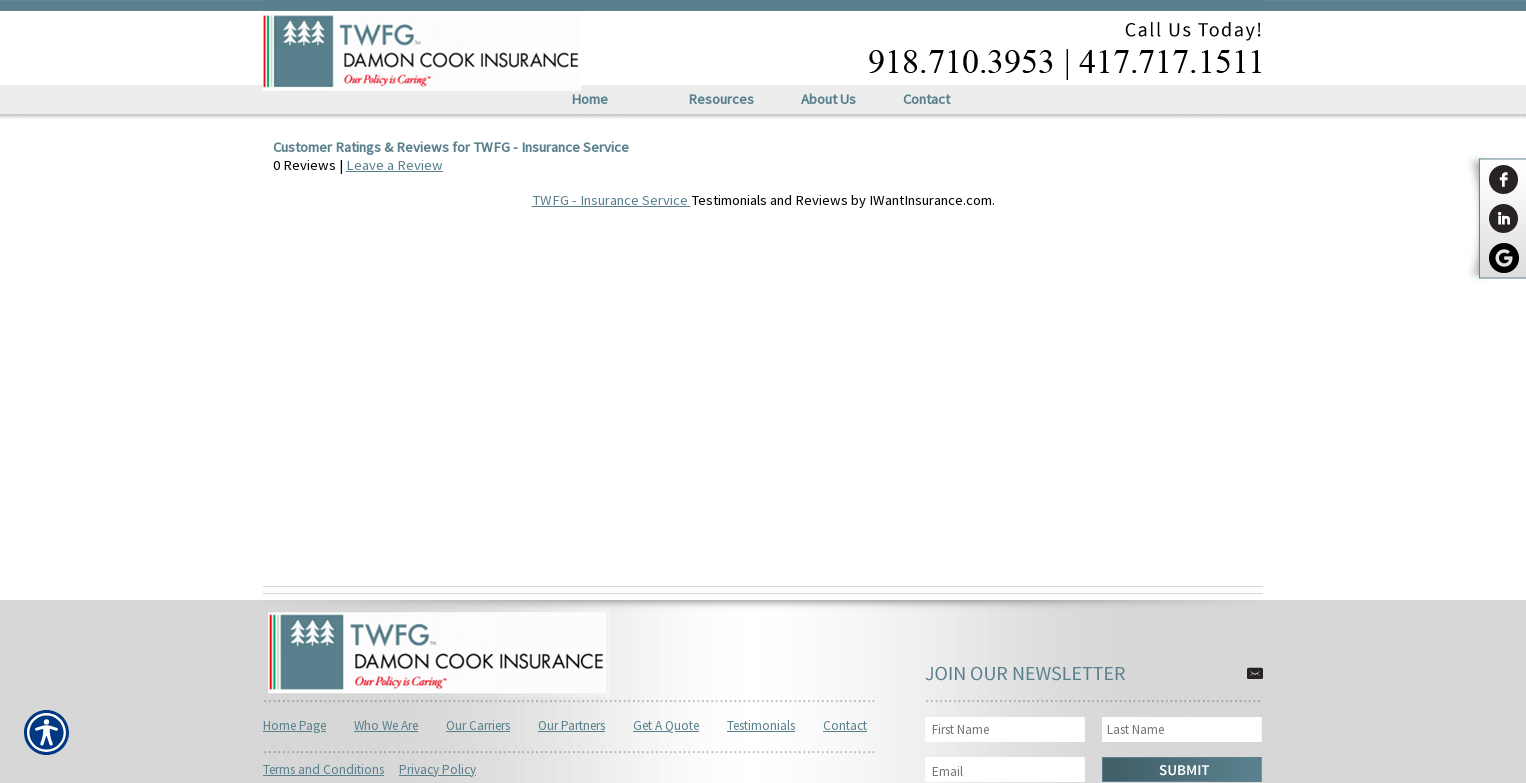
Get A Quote (666, 725)
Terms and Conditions (323, 769)
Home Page (294, 725)
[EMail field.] (1008, 771)
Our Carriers (478, 725)
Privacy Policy (437, 769)
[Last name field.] (1183, 729)
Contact (845, 725)
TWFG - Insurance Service (611, 200)
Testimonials (761, 725)
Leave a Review (394, 165)
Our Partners (571, 725)
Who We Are (386, 725)
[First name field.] (1008, 729)
